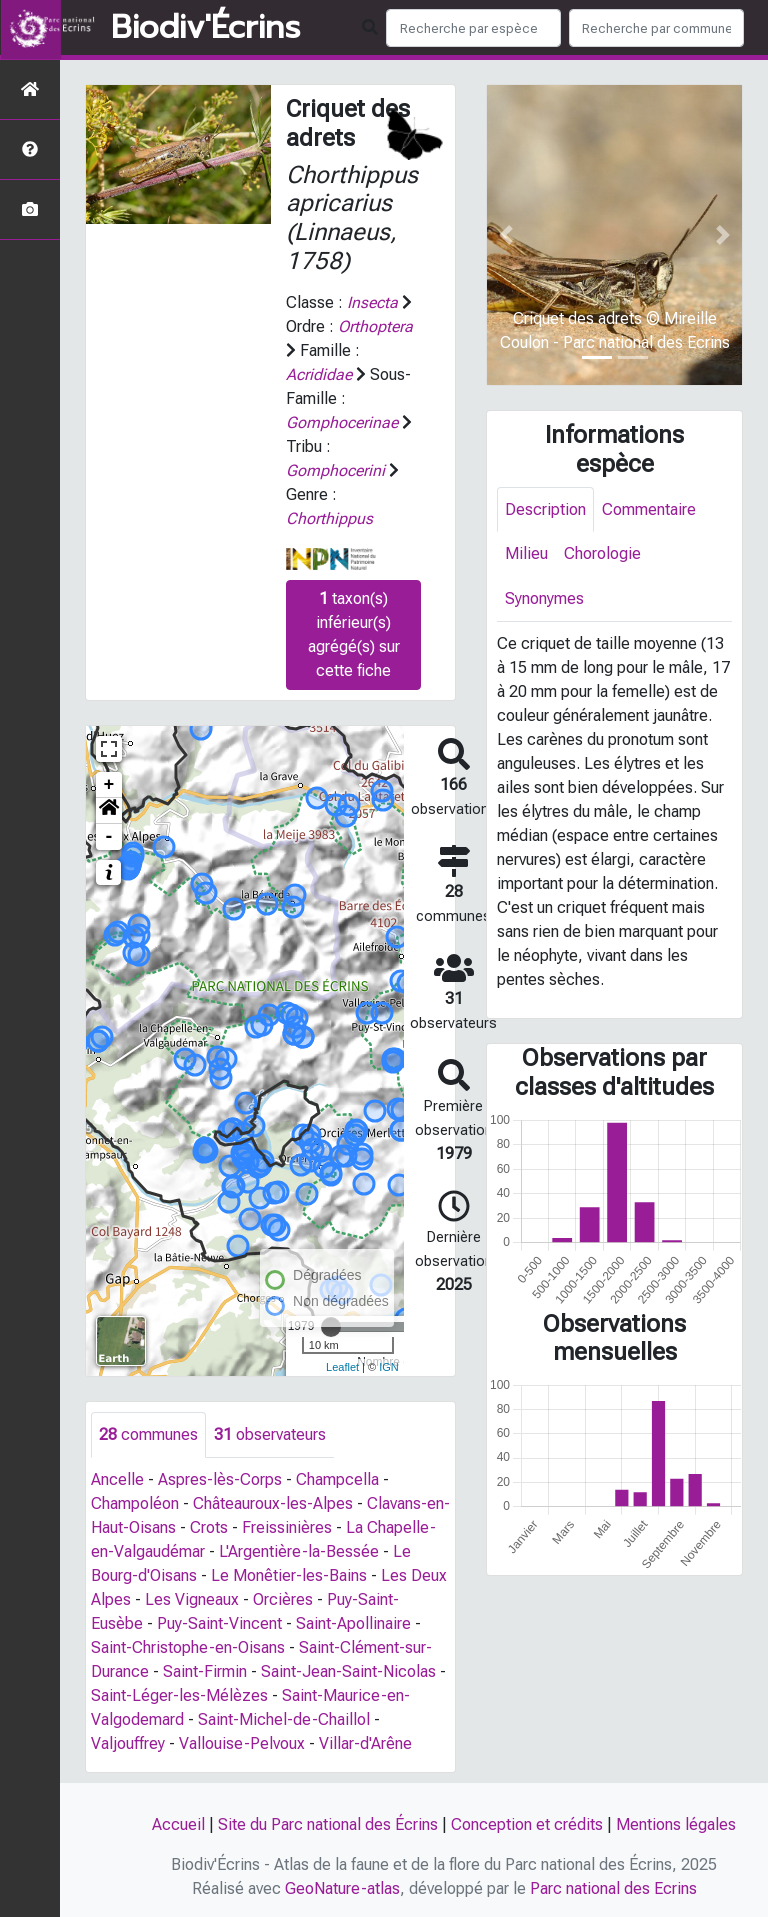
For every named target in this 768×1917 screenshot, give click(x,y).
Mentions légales (676, 1824)
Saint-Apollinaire (353, 1623)
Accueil (178, 1824)
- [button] (109, 837)
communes (148, 1434)
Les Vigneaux (192, 1599)
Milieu (526, 554)
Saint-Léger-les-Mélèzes (179, 1695)
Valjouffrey (128, 1743)
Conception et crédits (527, 1824)
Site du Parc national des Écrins (328, 1824)
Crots (209, 1527)
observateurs (270, 1434)
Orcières (283, 1599)
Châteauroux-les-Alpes (273, 1503)
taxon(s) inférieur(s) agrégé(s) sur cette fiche (354, 634)
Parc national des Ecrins (613, 1888)
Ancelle (117, 1479)
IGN (389, 1367)
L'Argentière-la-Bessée (299, 1551)
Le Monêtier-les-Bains (289, 1575)
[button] (109, 811)
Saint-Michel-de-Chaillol (284, 1719)
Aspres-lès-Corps (220, 1479)
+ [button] (109, 785)
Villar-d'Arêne (365, 1743)
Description (545, 509)
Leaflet (342, 1367)
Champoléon (135, 1503)
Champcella (337, 1479)
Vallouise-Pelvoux (242, 1743)
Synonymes (544, 599)
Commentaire (649, 509)
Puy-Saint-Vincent (219, 1623)
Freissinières (287, 1527)
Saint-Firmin (205, 1671)
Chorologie (602, 554)
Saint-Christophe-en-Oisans (188, 1647)
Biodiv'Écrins (205, 28)
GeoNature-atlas (342, 1888)
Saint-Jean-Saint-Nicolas (348, 1671)
